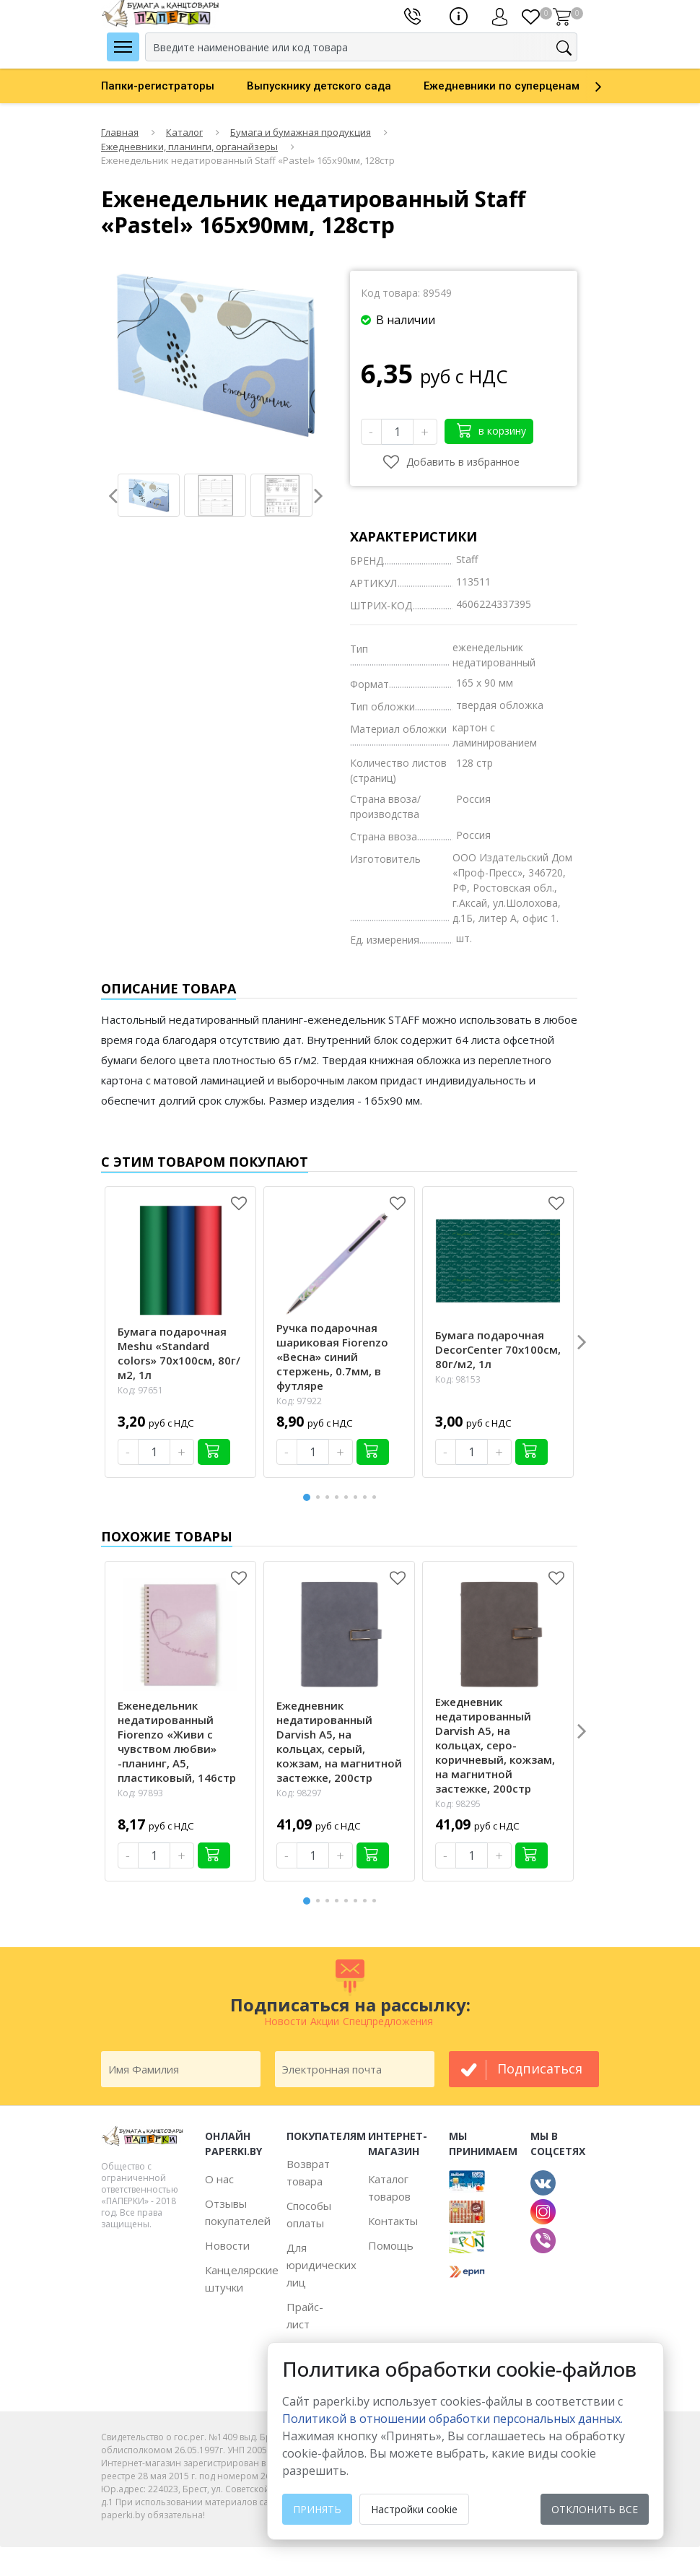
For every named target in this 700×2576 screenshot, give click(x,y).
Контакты (393, 2221)
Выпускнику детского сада (319, 85)
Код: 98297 (299, 1793)
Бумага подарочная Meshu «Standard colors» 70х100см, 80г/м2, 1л (179, 1353)
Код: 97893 (140, 1793)
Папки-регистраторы (157, 85)
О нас (219, 2179)
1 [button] (307, 1495)
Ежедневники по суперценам (501, 85)
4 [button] (339, 1497)
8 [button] (376, 1497)
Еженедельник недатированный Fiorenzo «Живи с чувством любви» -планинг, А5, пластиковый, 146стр (177, 1741)
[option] (174, 86)
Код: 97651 (140, 1390)
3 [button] (329, 1497)
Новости (227, 2245)
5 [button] (348, 1497)
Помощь (391, 2245)
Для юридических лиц (321, 2264)
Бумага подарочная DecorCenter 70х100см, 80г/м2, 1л (498, 1349)
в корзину (491, 430)
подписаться (539, 2068)
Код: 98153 (458, 1379)
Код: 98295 (458, 1804)
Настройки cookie (414, 2509)
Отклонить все (594, 2509)
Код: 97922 (299, 1401)
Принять (317, 2509)
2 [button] (320, 1497)
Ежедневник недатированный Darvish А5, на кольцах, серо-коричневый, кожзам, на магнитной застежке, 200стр (495, 1745)
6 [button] (358, 1497)
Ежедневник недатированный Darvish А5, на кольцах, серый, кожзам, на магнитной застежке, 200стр (339, 1741)
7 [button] (367, 1497)
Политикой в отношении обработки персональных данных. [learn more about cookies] (452, 2419)
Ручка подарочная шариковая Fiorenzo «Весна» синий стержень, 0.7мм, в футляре (332, 1356)
